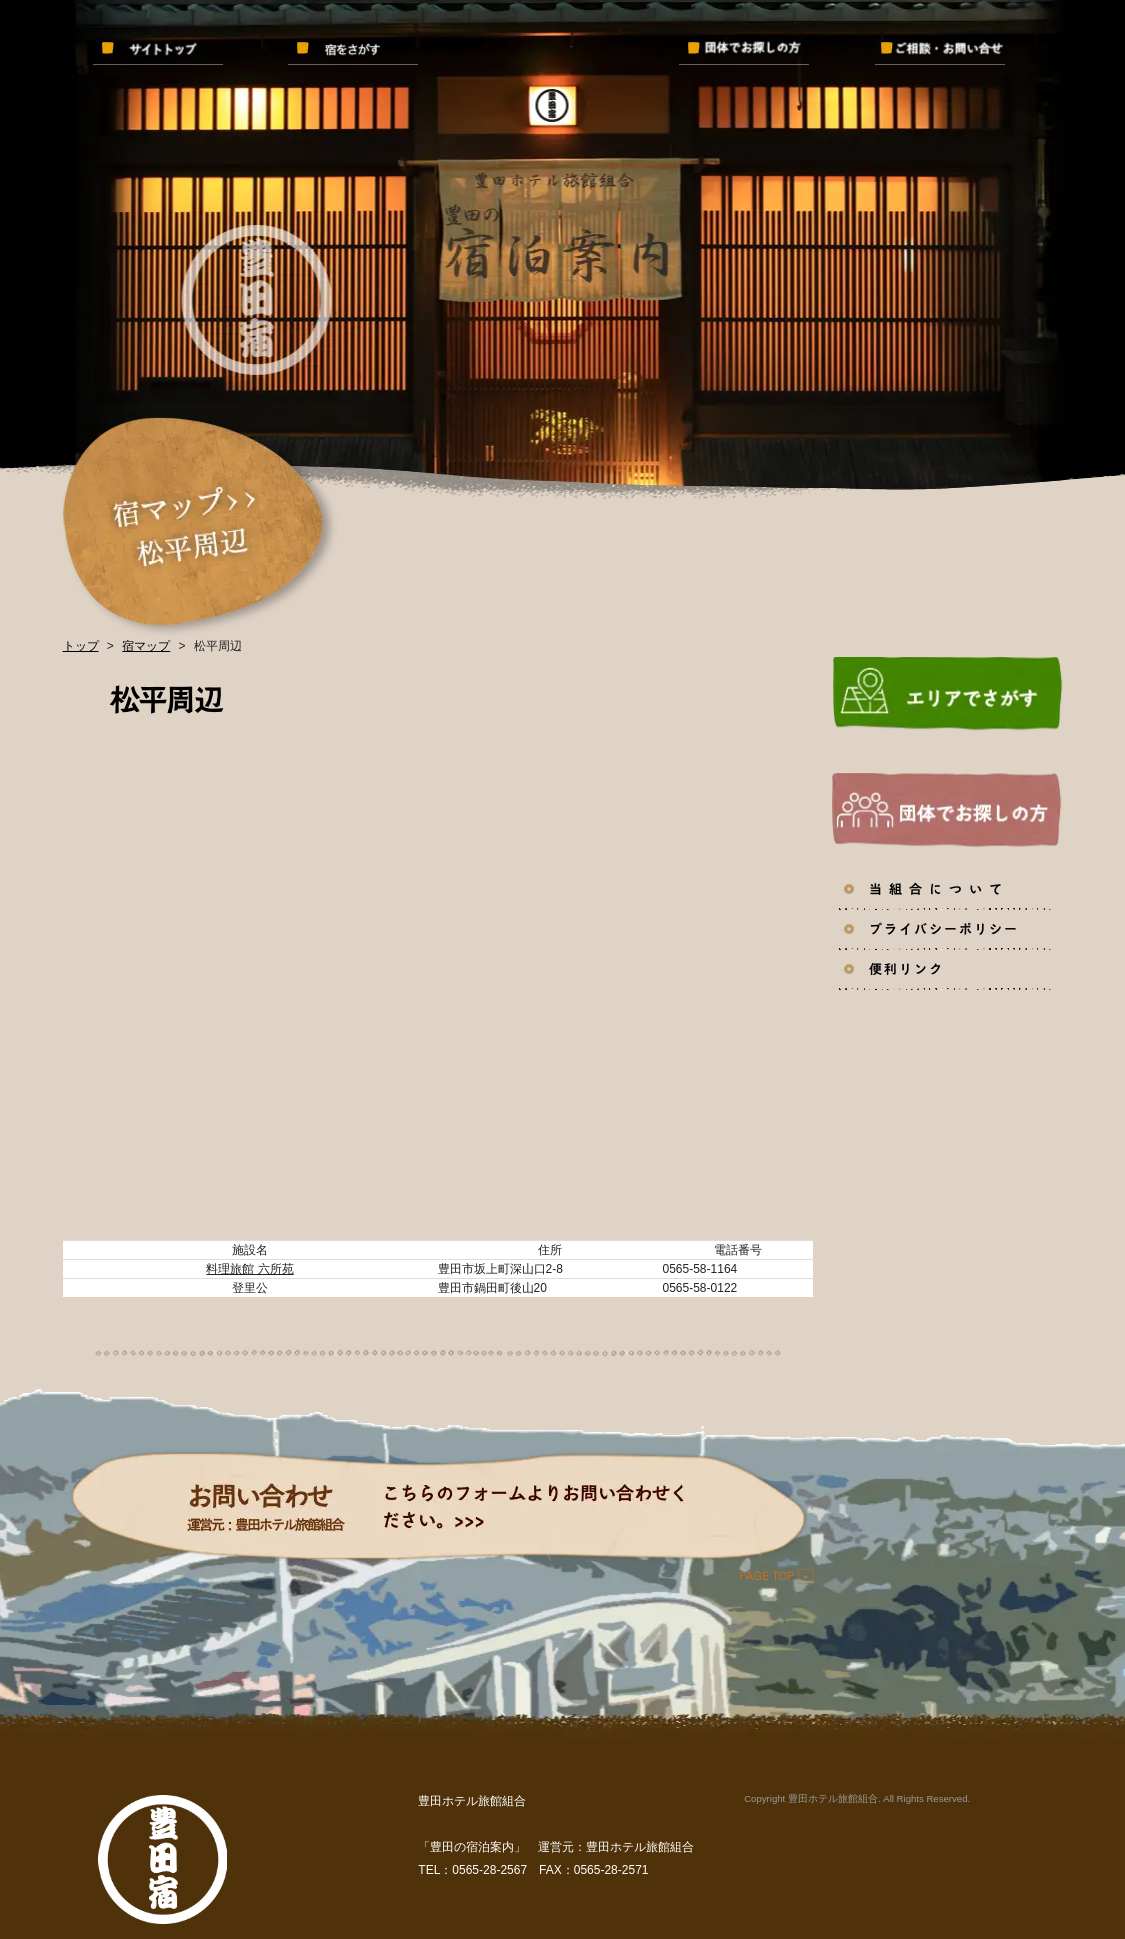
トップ (81, 646)
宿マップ (146, 646)
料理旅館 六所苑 (249, 1269)
